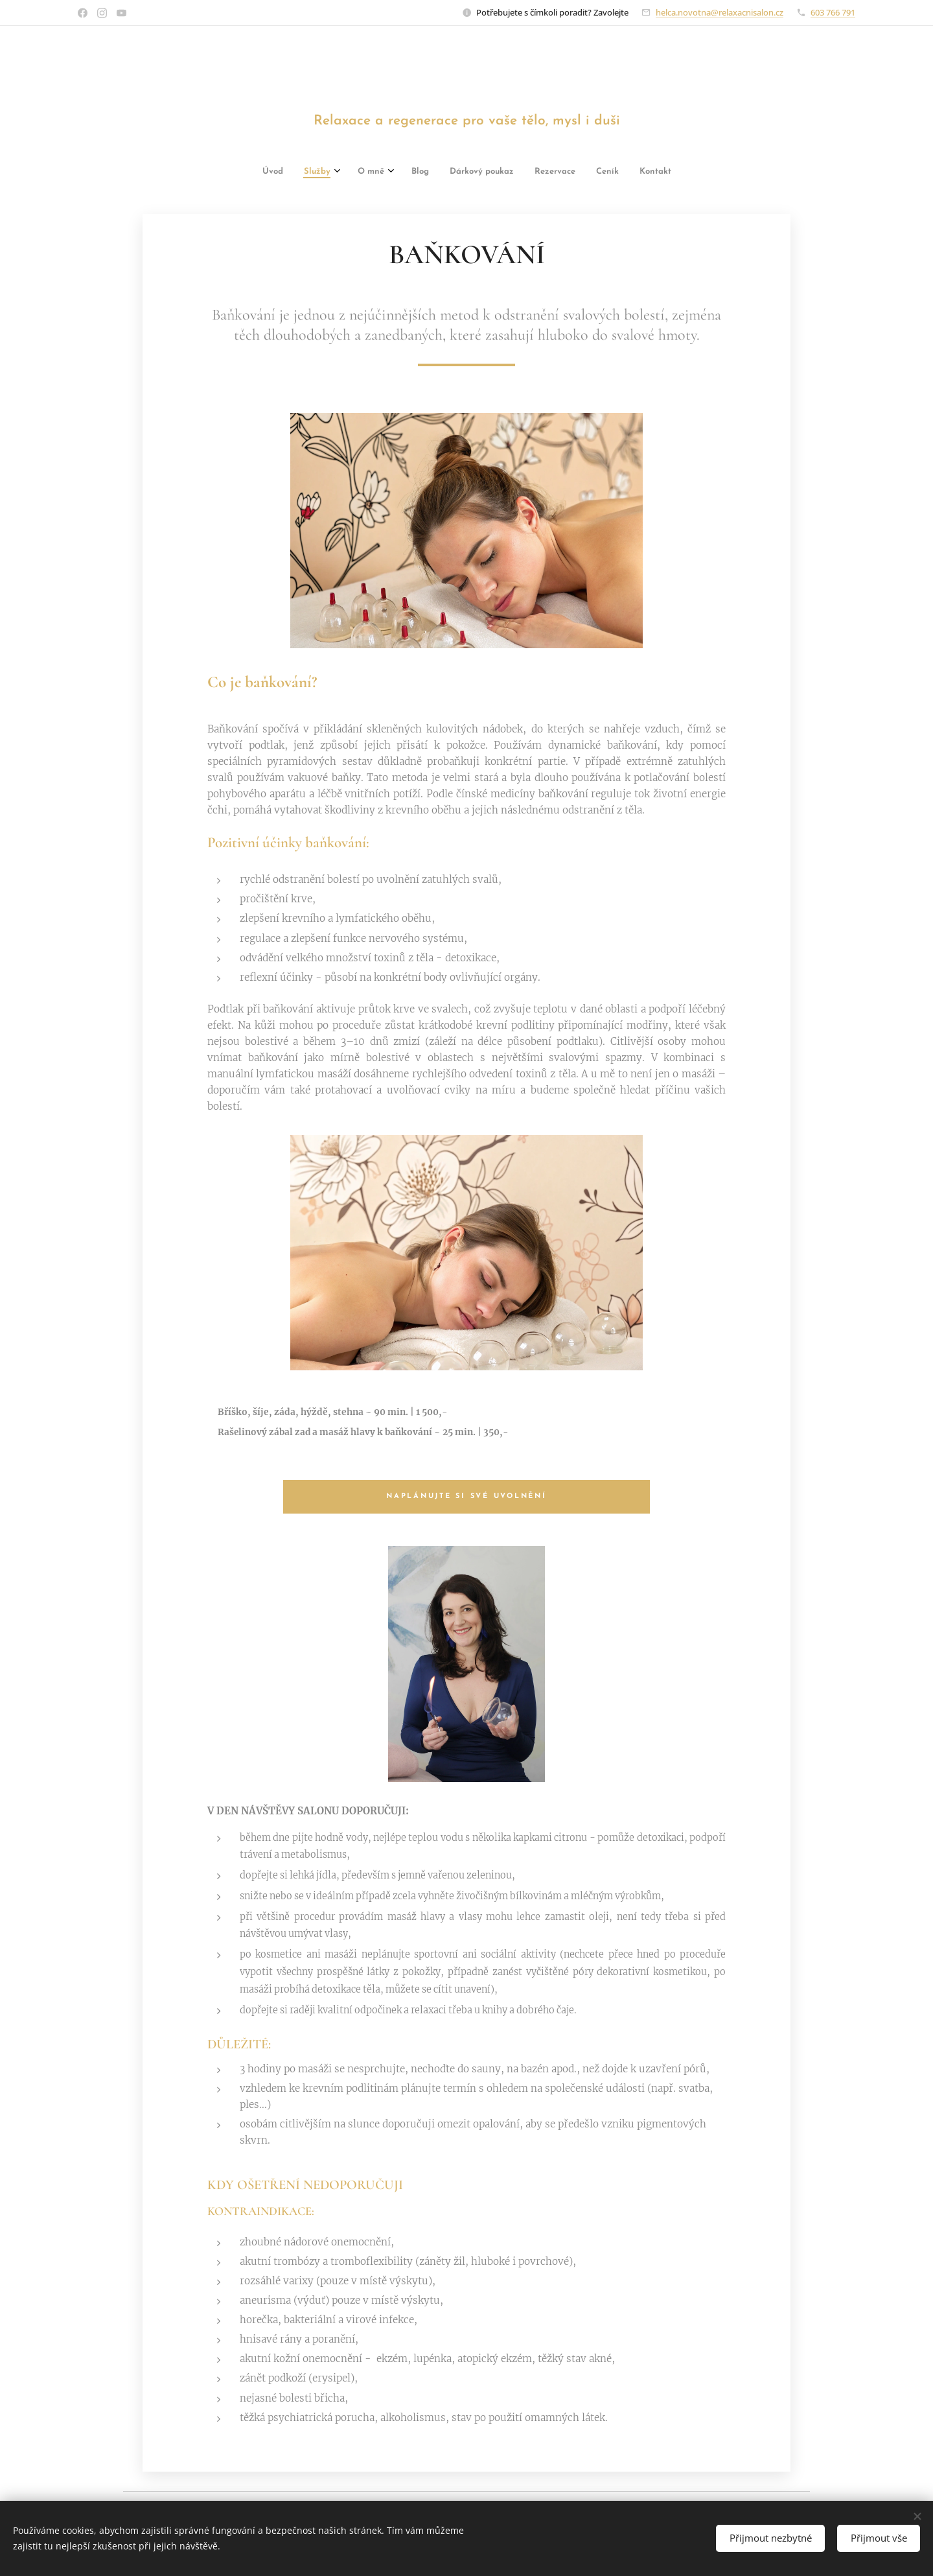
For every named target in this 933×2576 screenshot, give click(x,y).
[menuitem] (290, 173)
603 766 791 (833, 12)
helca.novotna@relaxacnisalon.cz (719, 12)
